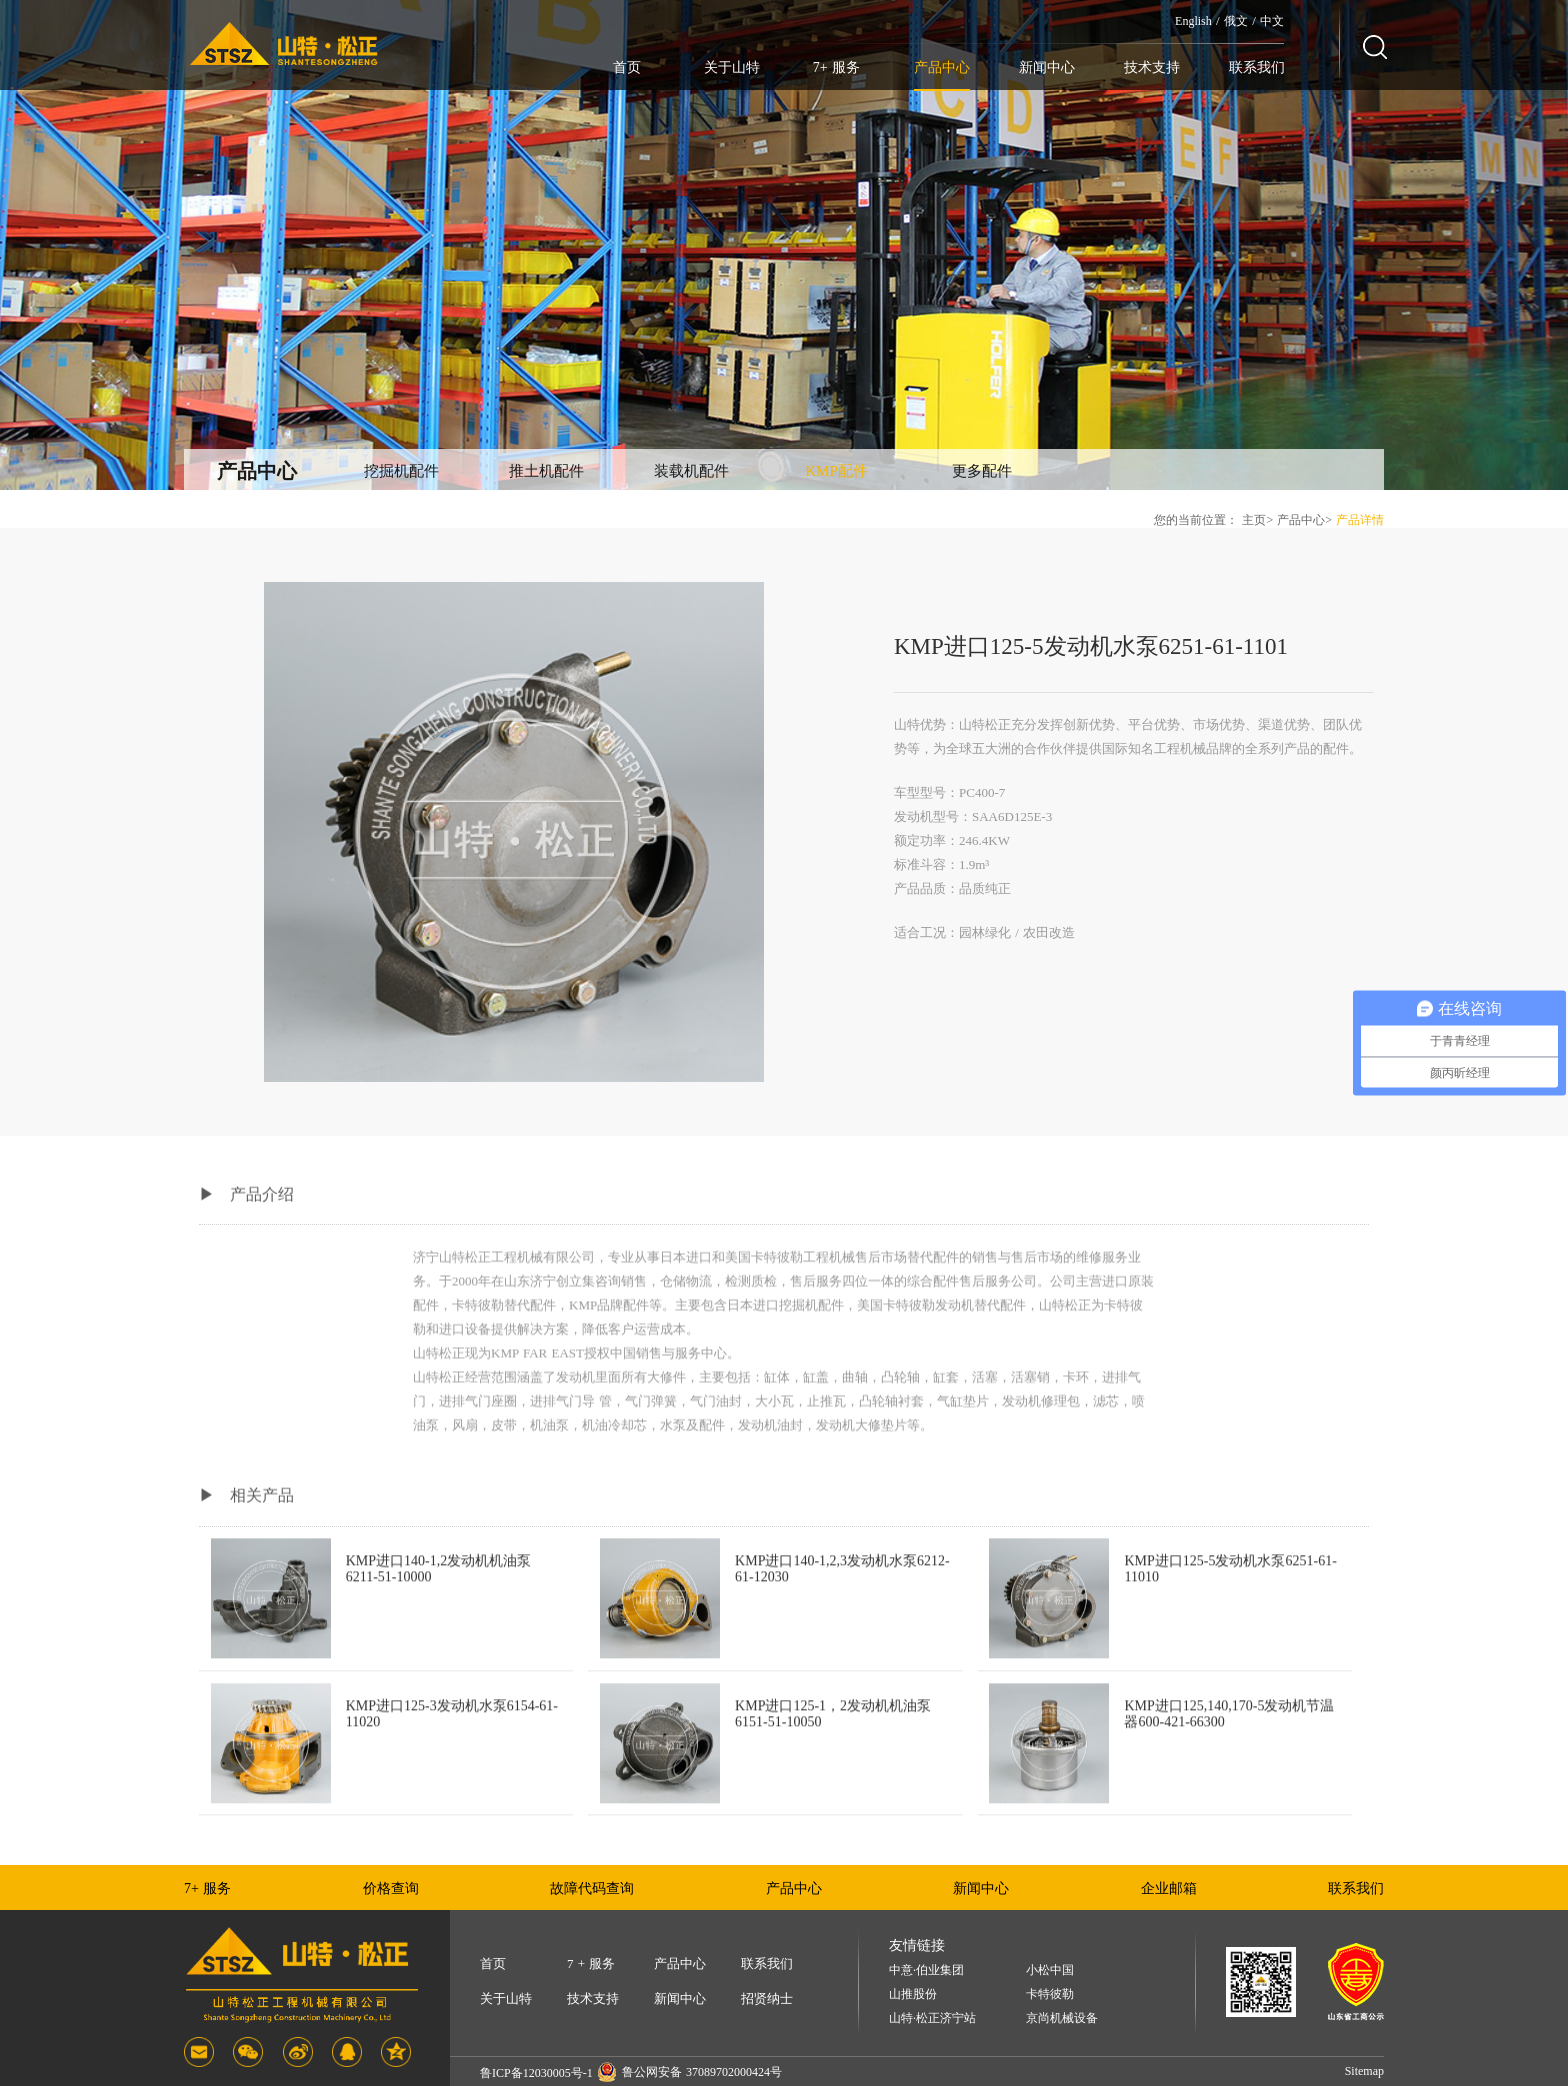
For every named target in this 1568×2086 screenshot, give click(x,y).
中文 (1272, 21)
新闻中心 (1047, 67)
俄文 (1236, 21)
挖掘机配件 (401, 471)
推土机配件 (546, 471)
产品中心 (942, 67)
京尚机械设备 (1062, 2018)
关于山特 (732, 67)
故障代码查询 (592, 1888)
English (1193, 21)
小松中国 (1050, 1970)
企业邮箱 (1169, 1888)
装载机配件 (691, 471)
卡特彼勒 (1050, 1994)
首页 (627, 67)
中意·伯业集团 (926, 1970)
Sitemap (1364, 2071)
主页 (1254, 520)
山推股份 (913, 1994)
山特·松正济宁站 (932, 2018)
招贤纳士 (767, 1998)
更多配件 (982, 471)
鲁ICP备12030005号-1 (536, 2073)
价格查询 (391, 1888)
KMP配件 (836, 471)
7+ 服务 (836, 67)
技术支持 (1152, 67)
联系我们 (1257, 67)
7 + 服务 (591, 1963)
